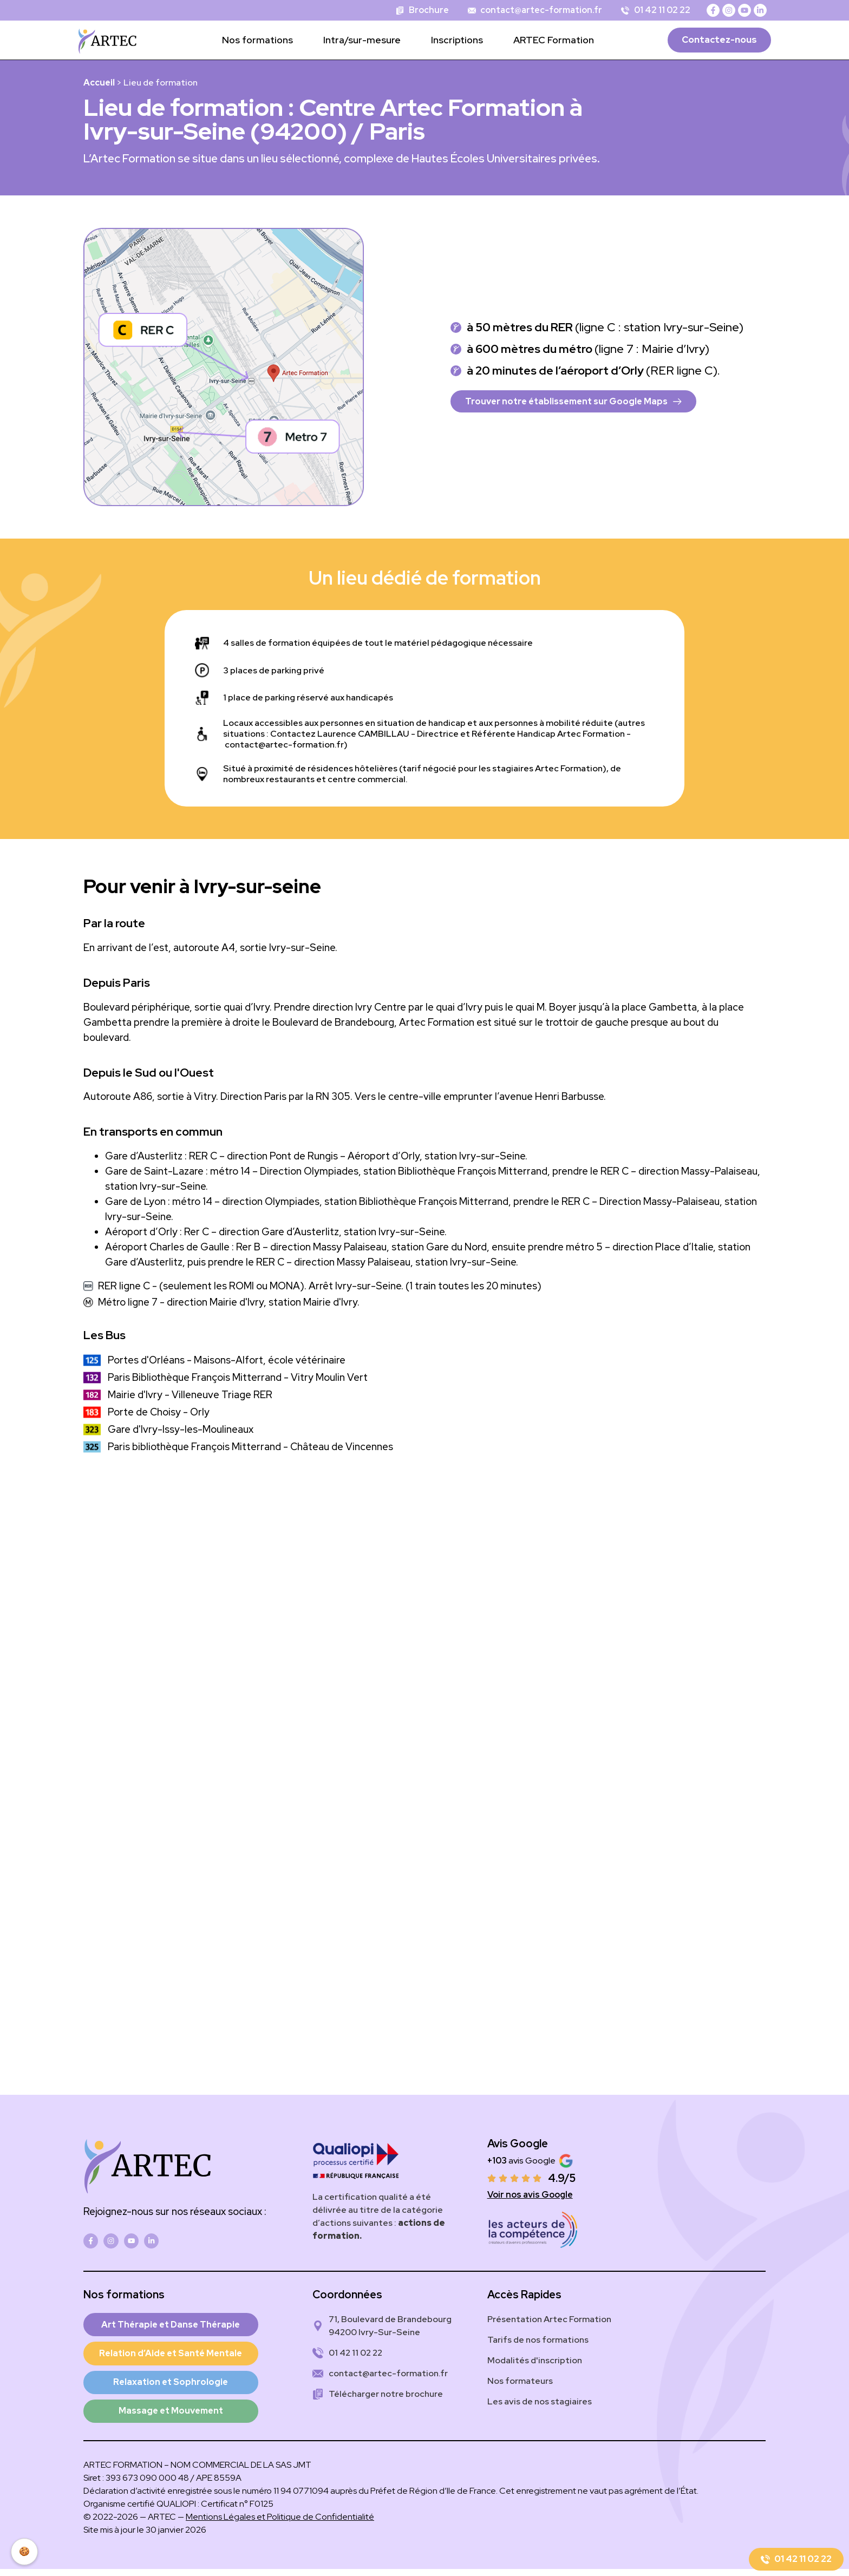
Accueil (99, 82)
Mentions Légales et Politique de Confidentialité (280, 2523)
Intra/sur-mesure (362, 40)
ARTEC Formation (553, 40)
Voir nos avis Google (530, 2194)
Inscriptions (457, 40)
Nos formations (257, 40)
